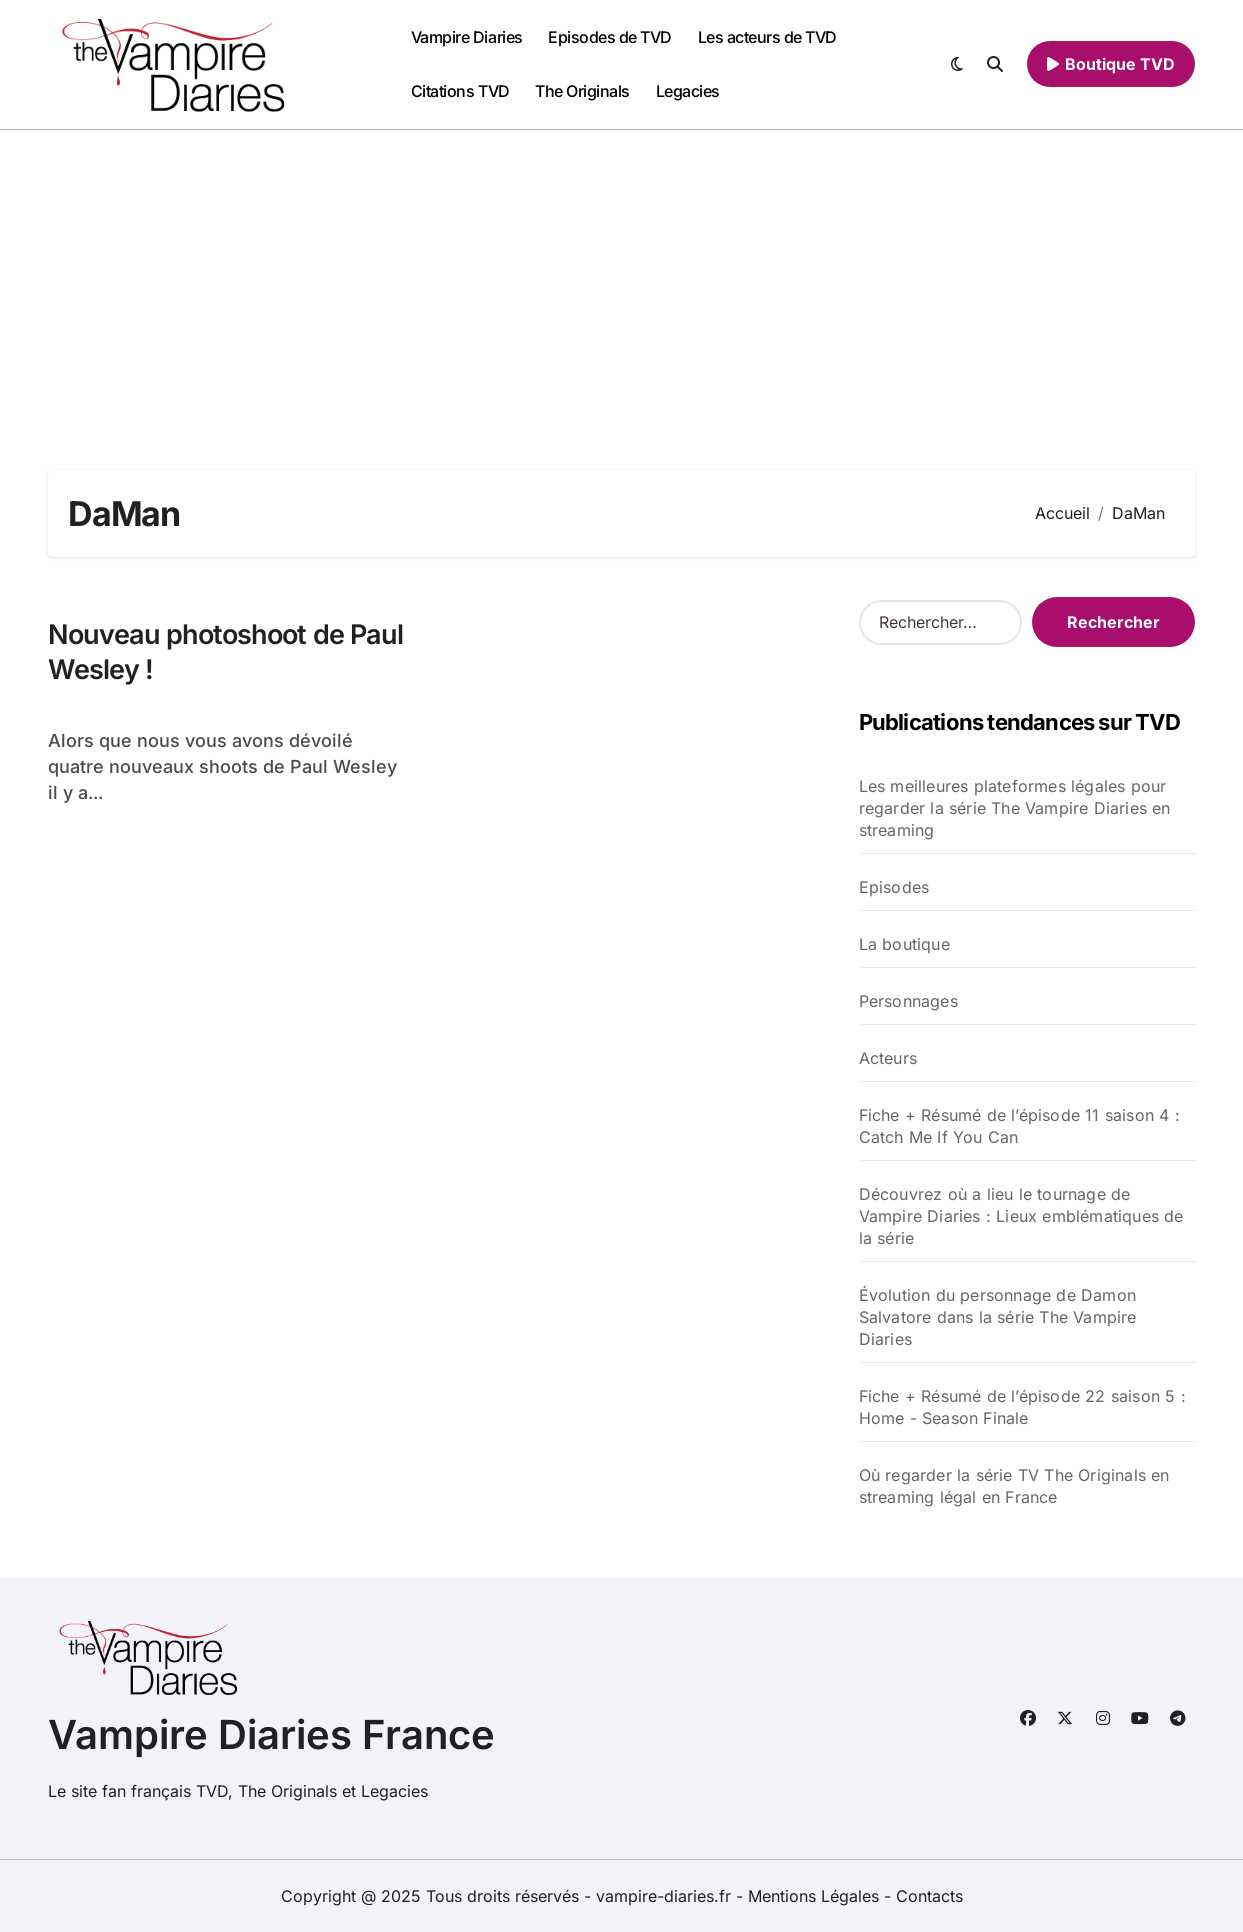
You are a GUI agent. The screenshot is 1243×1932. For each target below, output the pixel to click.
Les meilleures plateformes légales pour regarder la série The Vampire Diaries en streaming (1015, 808)
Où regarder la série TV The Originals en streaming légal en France (1014, 1486)
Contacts (929, 1896)
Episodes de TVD (610, 37)
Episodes (894, 887)
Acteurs (888, 1058)
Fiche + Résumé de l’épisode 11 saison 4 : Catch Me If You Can (1019, 1126)
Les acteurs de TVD (767, 37)
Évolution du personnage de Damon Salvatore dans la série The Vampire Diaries (998, 1317)
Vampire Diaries (467, 37)
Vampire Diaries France (271, 1734)
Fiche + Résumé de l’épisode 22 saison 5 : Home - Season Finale (1022, 1407)
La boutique (904, 944)
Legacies (688, 91)
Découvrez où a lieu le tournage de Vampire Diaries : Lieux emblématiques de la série (1021, 1216)
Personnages (908, 1001)
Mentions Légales (816, 1896)
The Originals (582, 91)
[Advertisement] (622, 280)
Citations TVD (460, 91)
